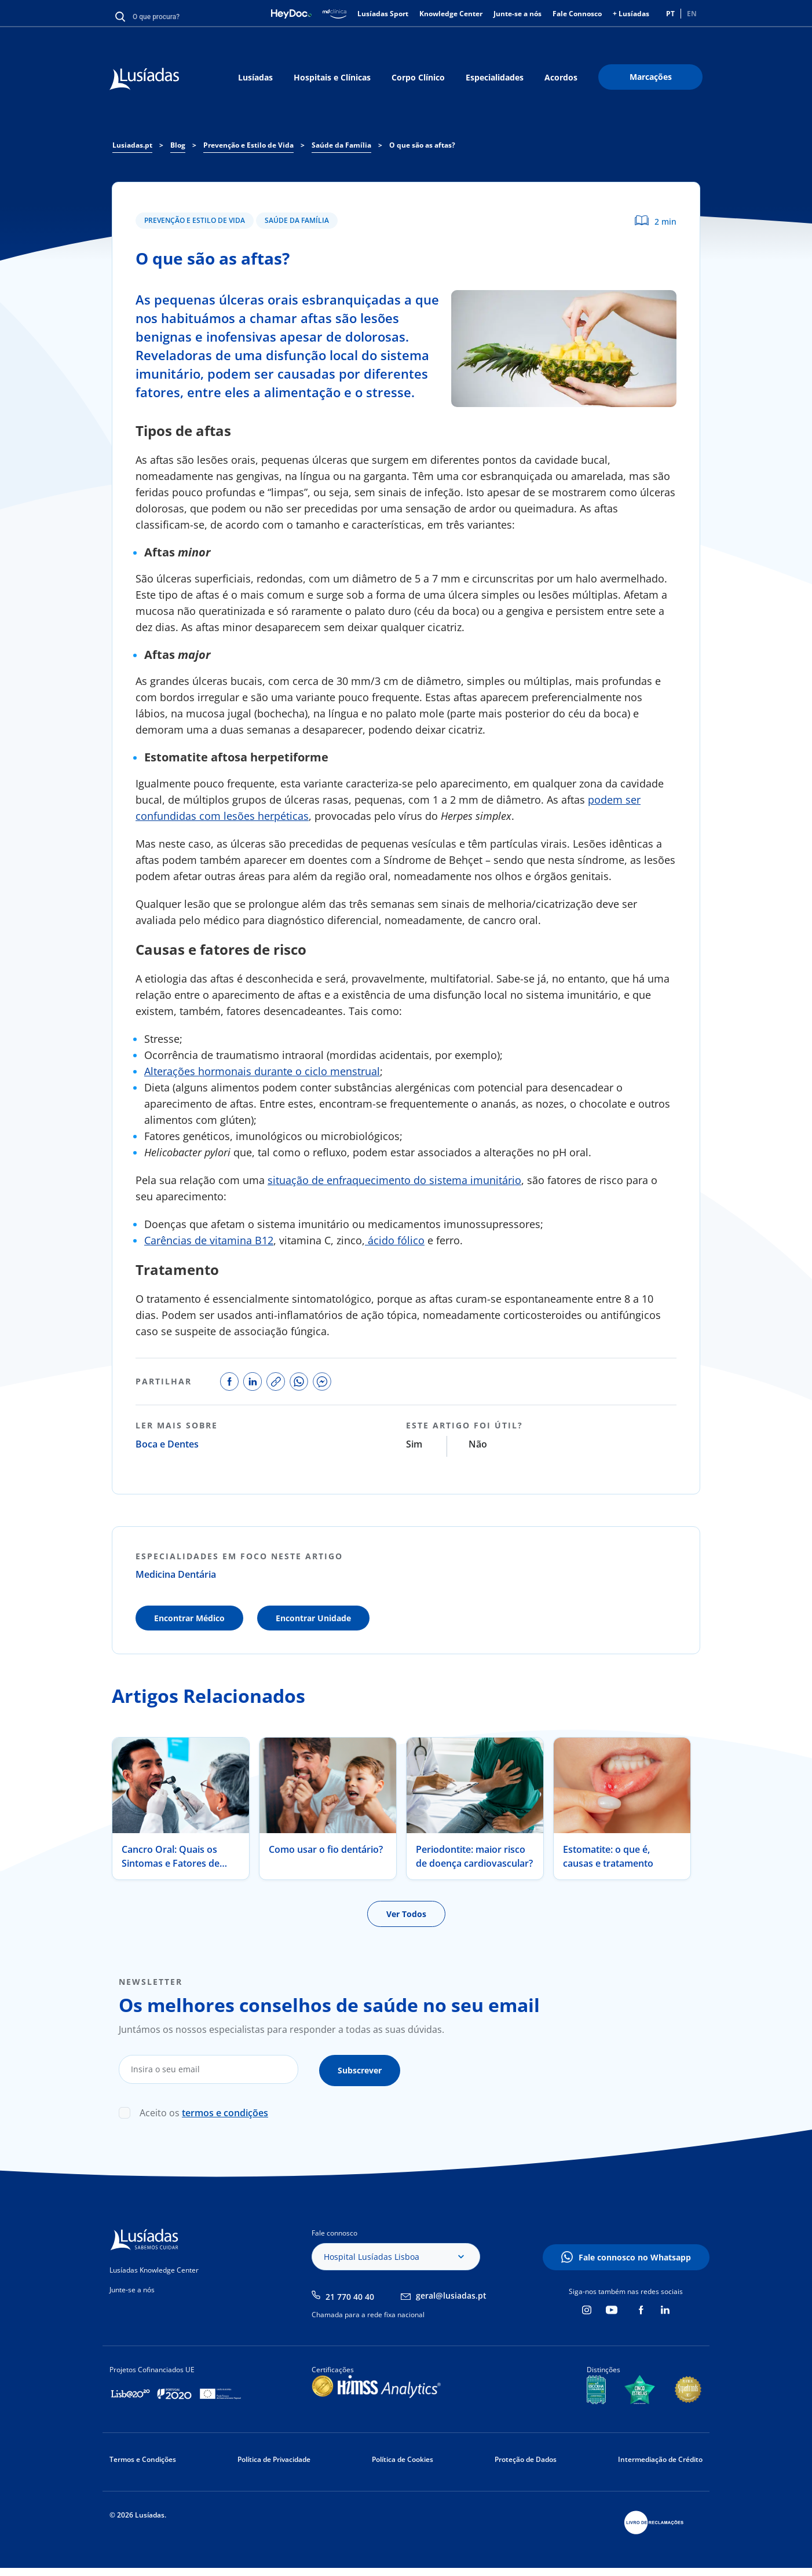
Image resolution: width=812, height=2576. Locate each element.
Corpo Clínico (418, 77)
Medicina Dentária (176, 1574)
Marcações (651, 76)
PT (670, 14)
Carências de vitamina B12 (208, 1240)
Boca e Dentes (167, 1444)
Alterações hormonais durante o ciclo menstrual (262, 1071)
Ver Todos (406, 1913)
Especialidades (495, 77)
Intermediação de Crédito (660, 2457)
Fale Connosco (577, 14)
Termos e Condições (142, 2457)
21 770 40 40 (349, 2294)
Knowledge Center (450, 14)
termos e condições (225, 2110)
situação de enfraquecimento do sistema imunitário (394, 1180)
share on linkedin (252, 1381)
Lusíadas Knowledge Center (154, 2268)
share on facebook (229, 1381)
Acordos (560, 77)
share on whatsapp (299, 1381)
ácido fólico (395, 1240)
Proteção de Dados (526, 2457)
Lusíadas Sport (382, 14)
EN (692, 14)
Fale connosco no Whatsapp (635, 2254)
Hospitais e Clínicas (332, 77)
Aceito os (204, 2110)
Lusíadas (255, 77)
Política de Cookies (402, 2457)
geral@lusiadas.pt (451, 2293)
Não (478, 1444)
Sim (414, 1444)
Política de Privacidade (273, 2457)
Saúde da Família (297, 220)
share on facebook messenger (322, 1381)
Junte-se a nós (517, 14)
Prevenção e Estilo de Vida (194, 220)
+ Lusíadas (631, 14)
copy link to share (275, 1381)
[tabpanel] (181, 1808)
